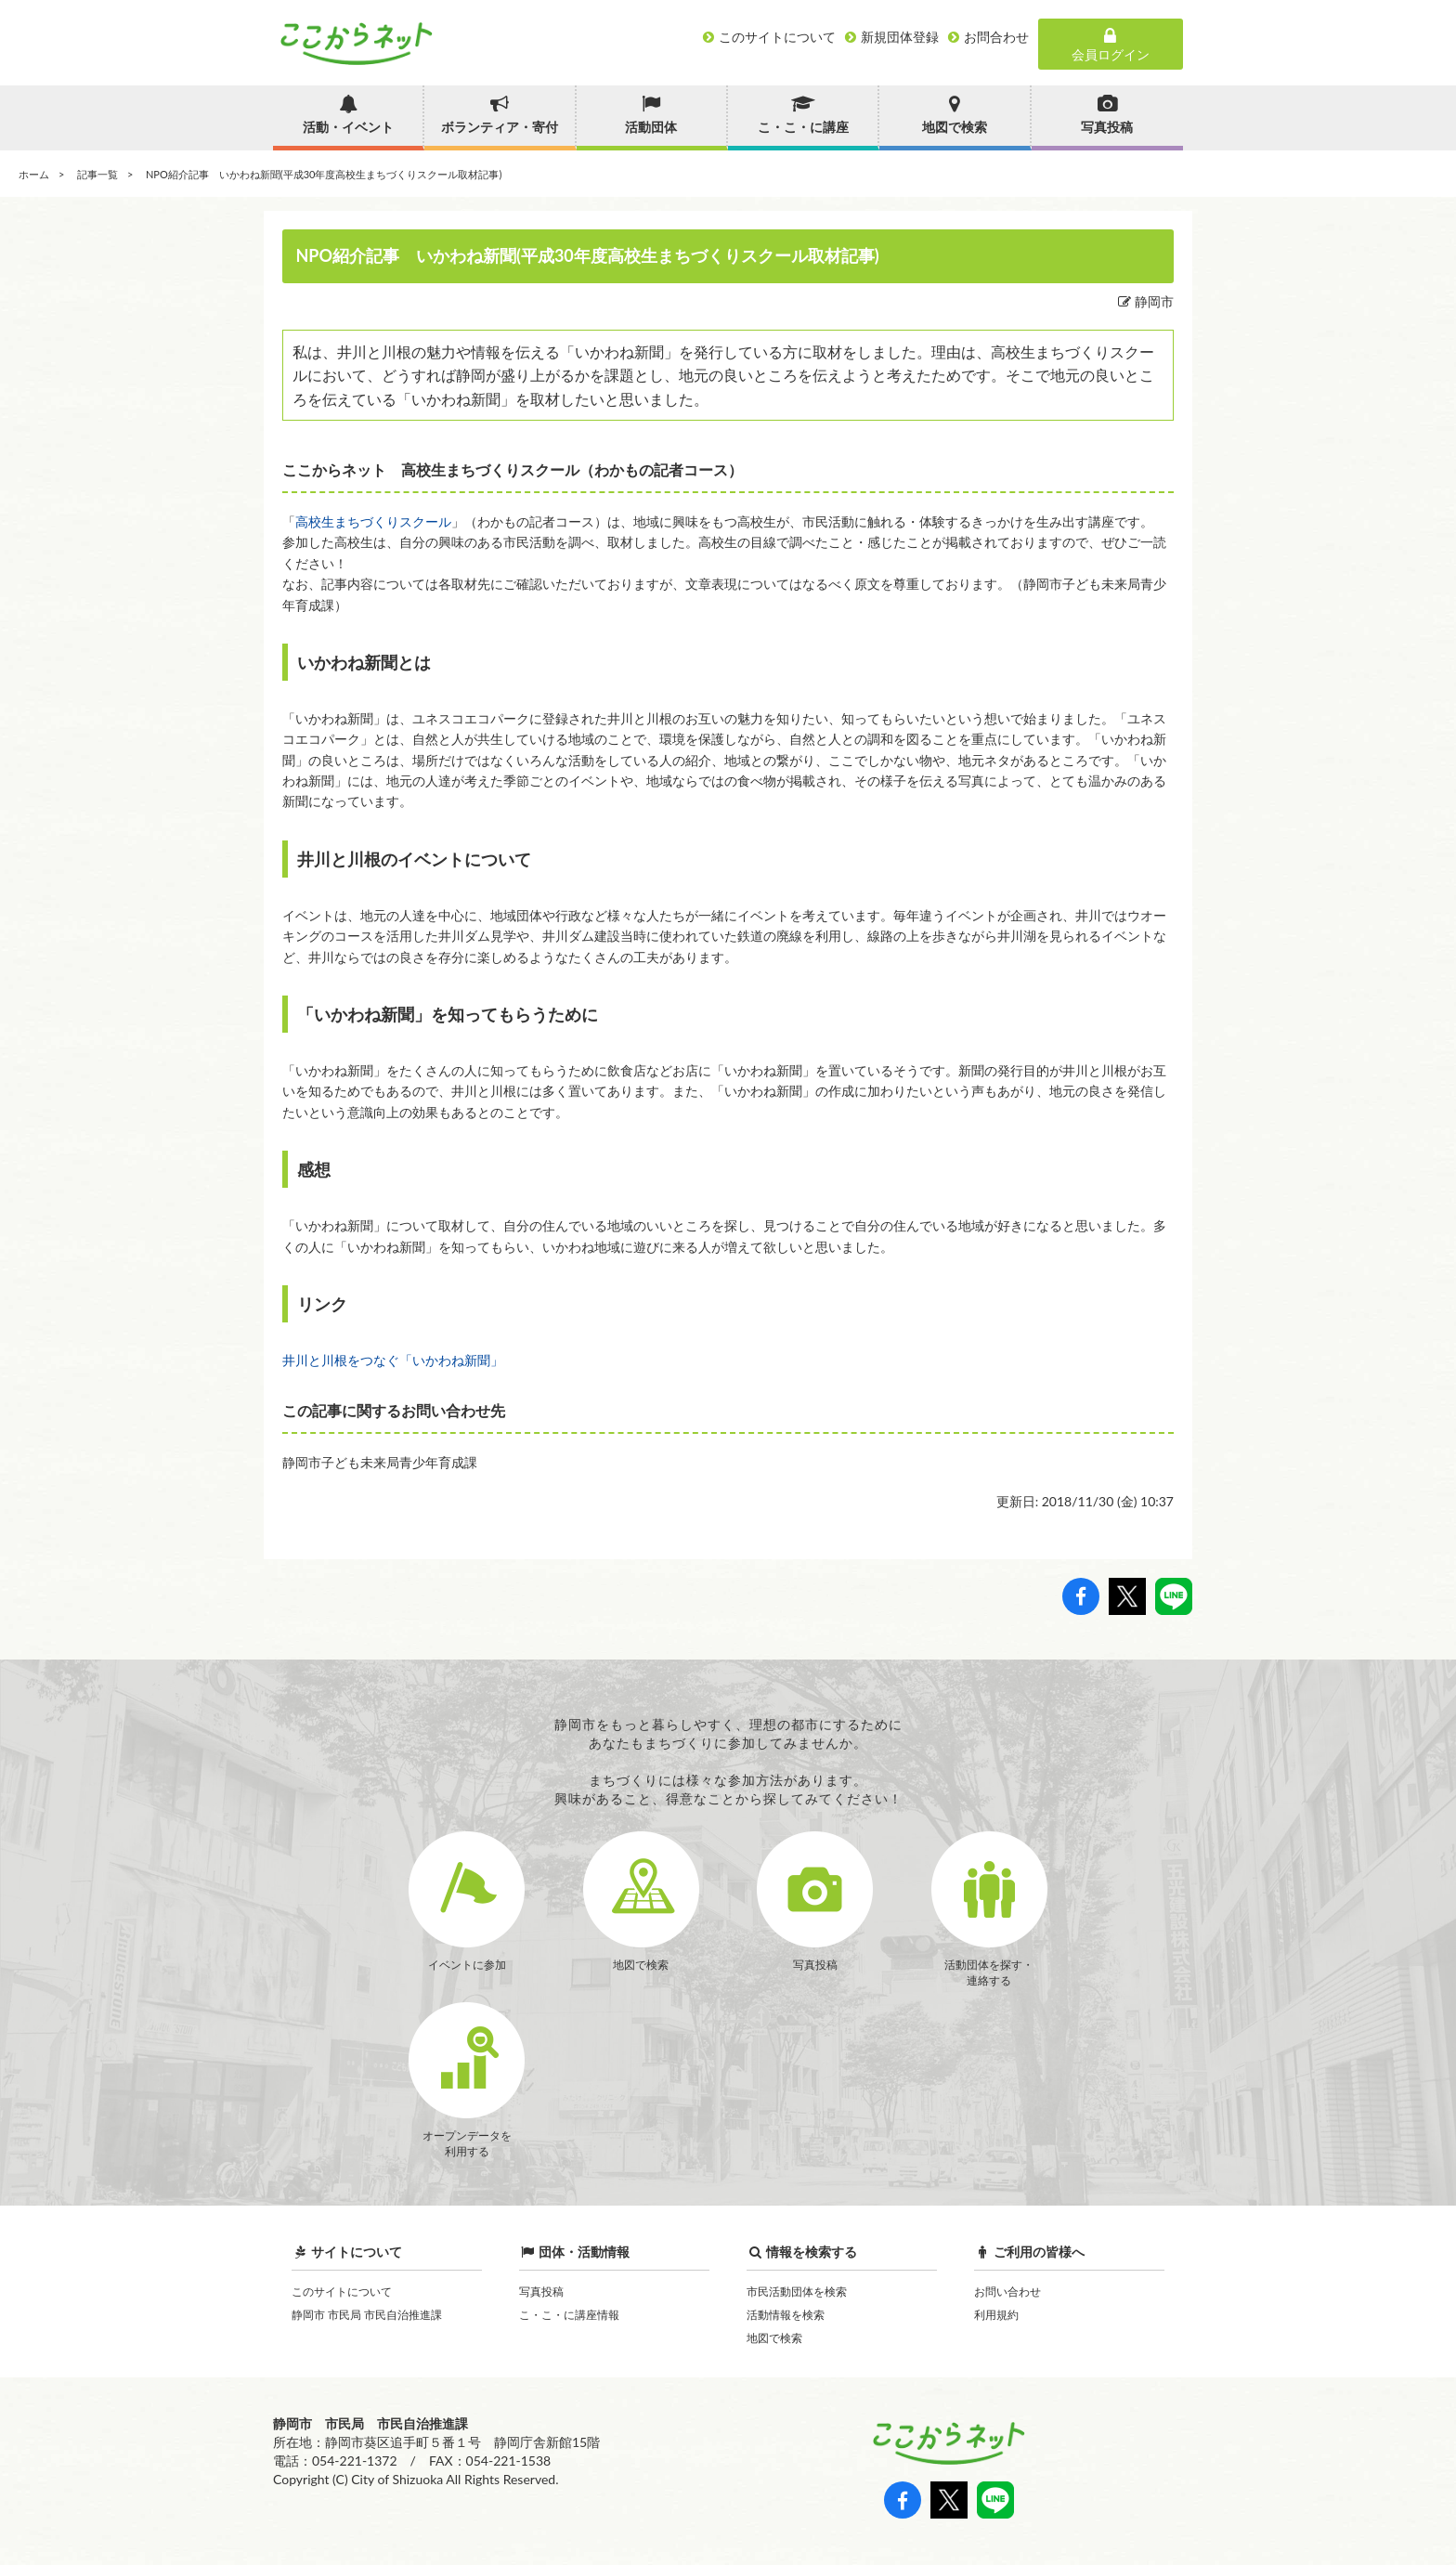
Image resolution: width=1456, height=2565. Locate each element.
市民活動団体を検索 (797, 2291)
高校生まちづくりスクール (373, 521)
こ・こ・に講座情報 (569, 2315)
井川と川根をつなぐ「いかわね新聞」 (392, 1360)
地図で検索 (774, 2338)
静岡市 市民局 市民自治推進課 (367, 2315)
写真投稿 (541, 2291)
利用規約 (996, 2315)
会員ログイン (1111, 44)
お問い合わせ (1007, 2291)
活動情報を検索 (786, 2315)
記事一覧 (97, 174)
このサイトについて (342, 2291)
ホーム (34, 174)
